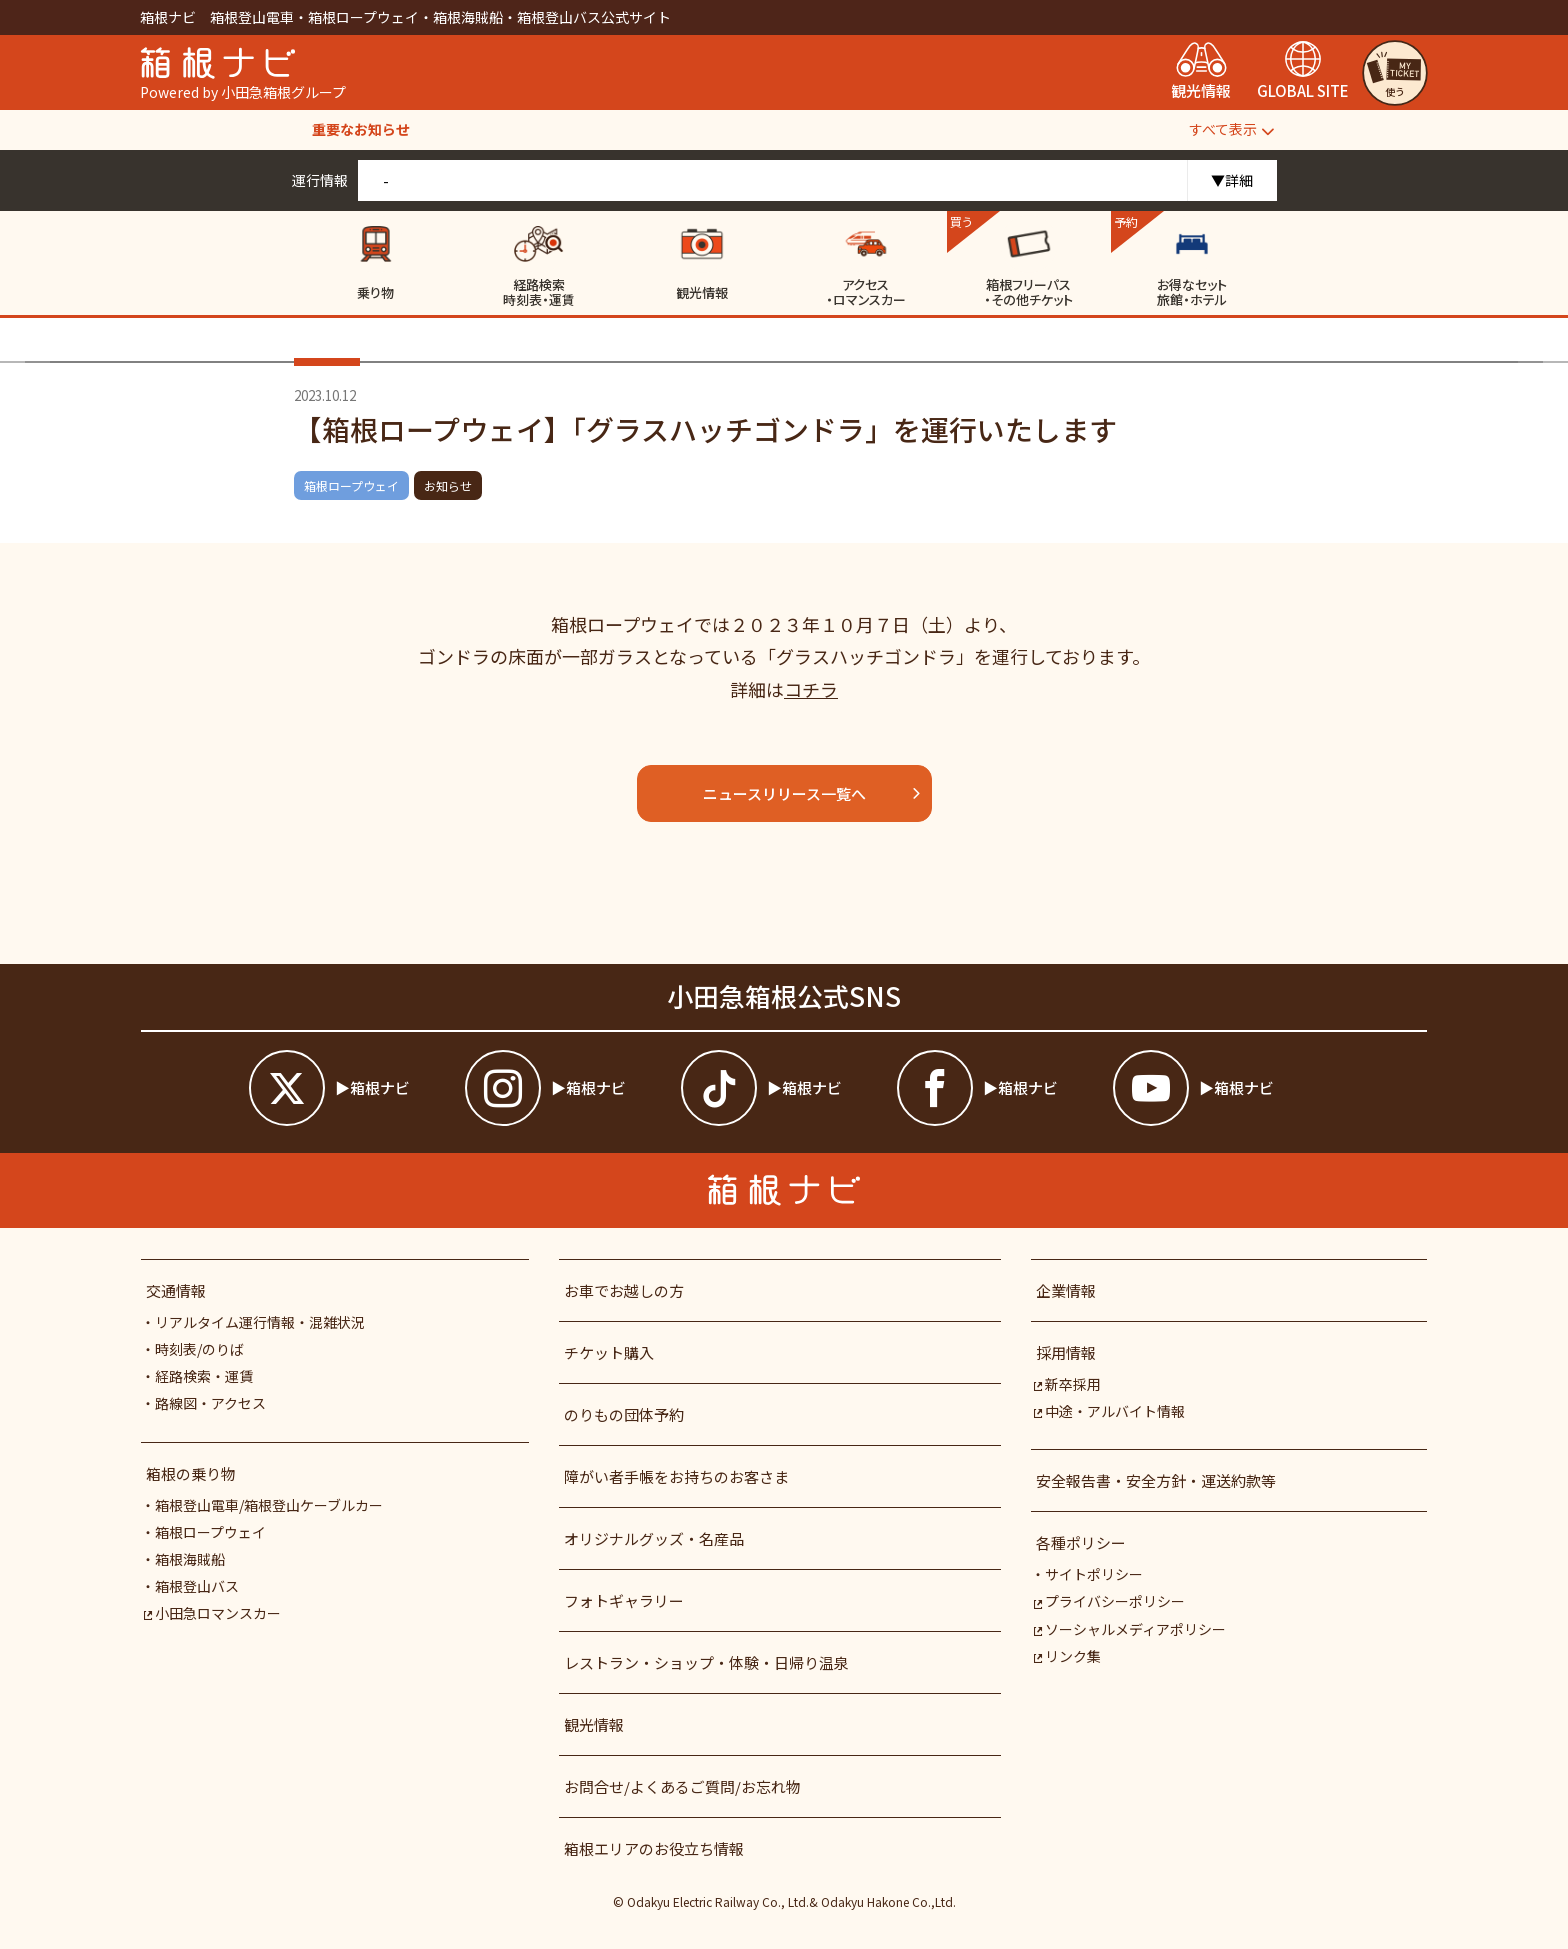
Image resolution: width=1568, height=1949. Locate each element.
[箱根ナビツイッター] (352, 1088)
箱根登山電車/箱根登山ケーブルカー (269, 1505)
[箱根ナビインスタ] (568, 1088)
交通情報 (176, 1290)
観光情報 (594, 1724)
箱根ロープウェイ (351, 485)
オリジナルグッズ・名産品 (654, 1538)
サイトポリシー (1094, 1574)
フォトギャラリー (624, 1600)
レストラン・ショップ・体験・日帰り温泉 (706, 1662)
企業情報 (1066, 1290)
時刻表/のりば (199, 1349)
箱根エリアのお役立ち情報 (654, 1848)
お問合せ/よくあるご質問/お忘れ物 (682, 1786)
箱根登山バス (197, 1586)
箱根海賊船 (190, 1559)
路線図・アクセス (210, 1403)
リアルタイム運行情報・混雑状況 (260, 1322)
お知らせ (448, 485)
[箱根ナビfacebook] (1000, 1088)
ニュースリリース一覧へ (812, 793)
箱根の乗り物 (191, 1473)
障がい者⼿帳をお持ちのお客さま (676, 1476)
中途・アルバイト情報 (1108, 1411)
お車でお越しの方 (624, 1290)
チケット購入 (609, 1352)
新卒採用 (1066, 1384)
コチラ (811, 689)
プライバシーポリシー (1108, 1601)
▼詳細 (1232, 180)
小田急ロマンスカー (212, 1613)
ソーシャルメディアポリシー (1129, 1629)
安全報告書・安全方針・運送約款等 (1156, 1480)
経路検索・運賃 (204, 1376)
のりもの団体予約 (624, 1414)
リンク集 (1066, 1656)
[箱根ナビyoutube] (1216, 1088)
